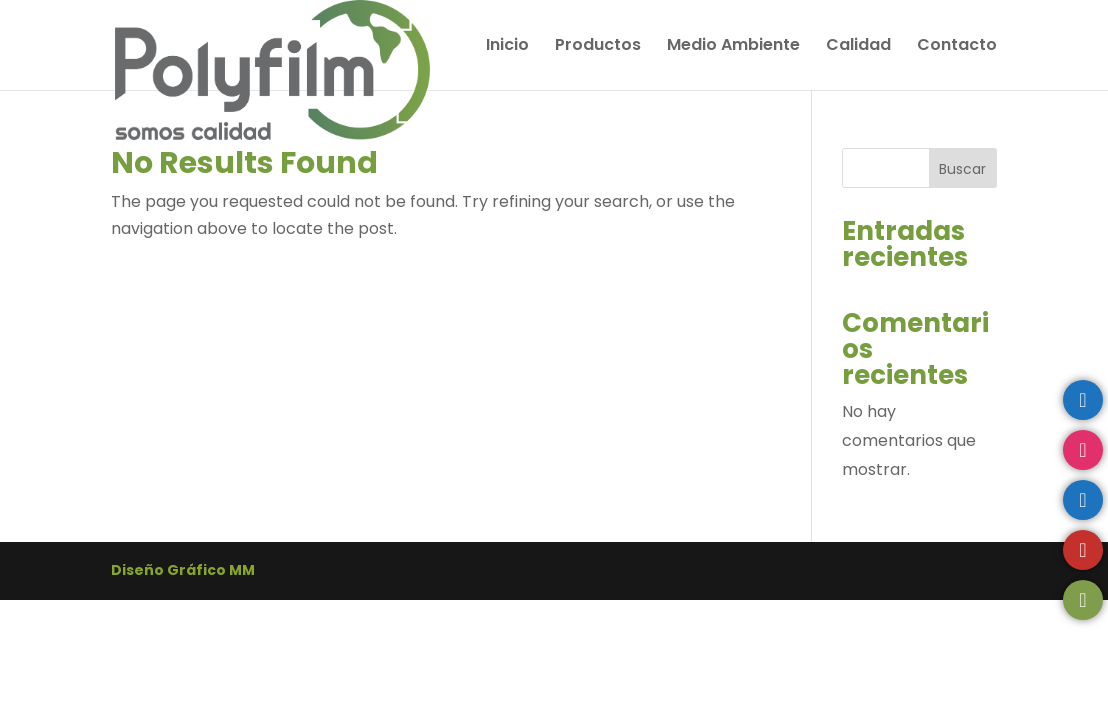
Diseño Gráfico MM (183, 570)
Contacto (957, 47)
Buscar (962, 169)
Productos (598, 47)
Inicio (507, 47)
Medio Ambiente (733, 47)
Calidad (858, 47)
